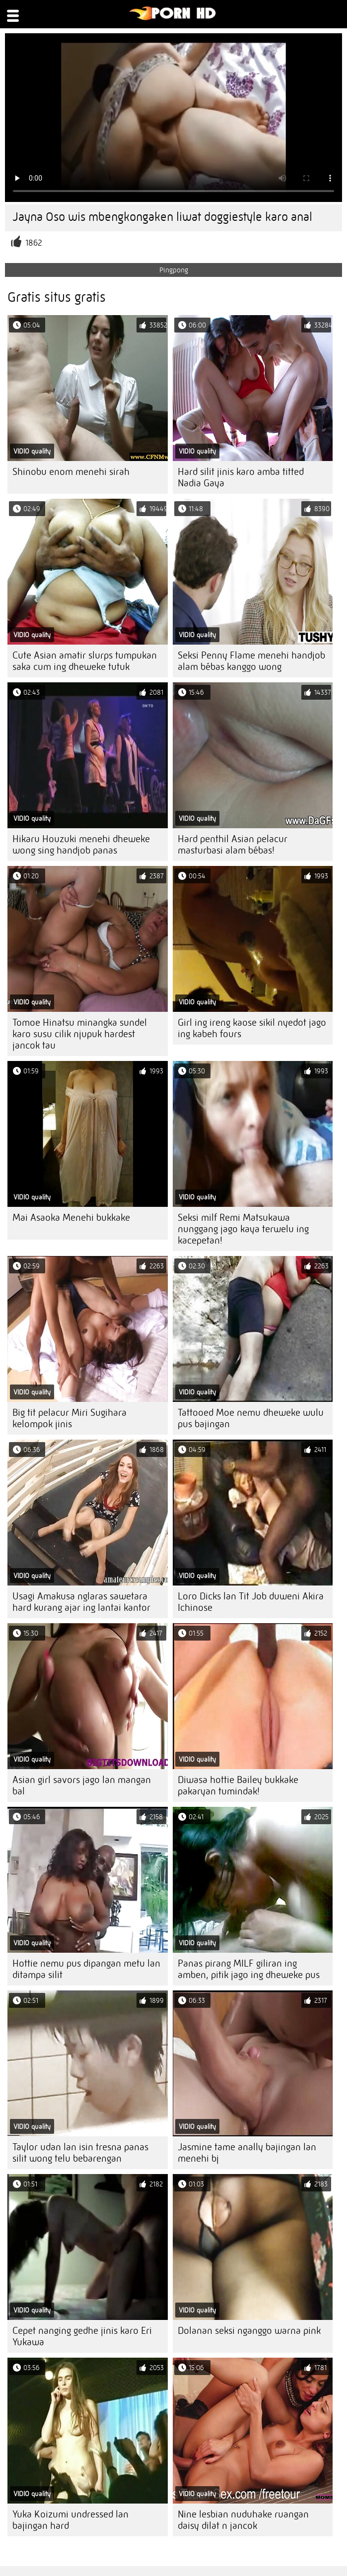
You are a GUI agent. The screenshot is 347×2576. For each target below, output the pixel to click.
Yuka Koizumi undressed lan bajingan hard (70, 2520)
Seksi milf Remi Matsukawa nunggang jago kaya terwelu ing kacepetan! (243, 1229)
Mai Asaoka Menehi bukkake (71, 1217)
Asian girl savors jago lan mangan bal (81, 1785)
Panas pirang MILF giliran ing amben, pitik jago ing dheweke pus (249, 1969)
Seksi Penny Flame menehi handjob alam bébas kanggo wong (251, 661)
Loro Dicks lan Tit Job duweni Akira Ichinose (251, 1601)
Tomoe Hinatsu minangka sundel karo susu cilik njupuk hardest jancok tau (79, 1034)
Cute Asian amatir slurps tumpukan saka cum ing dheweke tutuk (84, 661)
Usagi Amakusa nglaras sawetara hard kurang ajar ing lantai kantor (81, 1601)
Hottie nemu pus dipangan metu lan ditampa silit (86, 1969)
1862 (33, 243)
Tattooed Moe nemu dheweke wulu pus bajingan (251, 1418)
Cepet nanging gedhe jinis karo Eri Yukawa (82, 2336)
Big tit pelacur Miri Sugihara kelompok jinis (69, 1418)
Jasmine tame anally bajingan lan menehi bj (247, 2152)
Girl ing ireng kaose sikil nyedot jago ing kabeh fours (252, 1028)
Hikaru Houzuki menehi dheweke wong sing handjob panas (81, 844)
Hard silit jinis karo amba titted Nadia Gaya (241, 477)
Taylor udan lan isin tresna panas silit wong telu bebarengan (80, 2152)
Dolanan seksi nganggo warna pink (249, 2330)
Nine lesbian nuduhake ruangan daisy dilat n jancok (243, 2520)
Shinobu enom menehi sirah (71, 471)
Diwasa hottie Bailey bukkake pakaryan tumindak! (238, 1785)
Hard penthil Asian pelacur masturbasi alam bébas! (232, 844)
